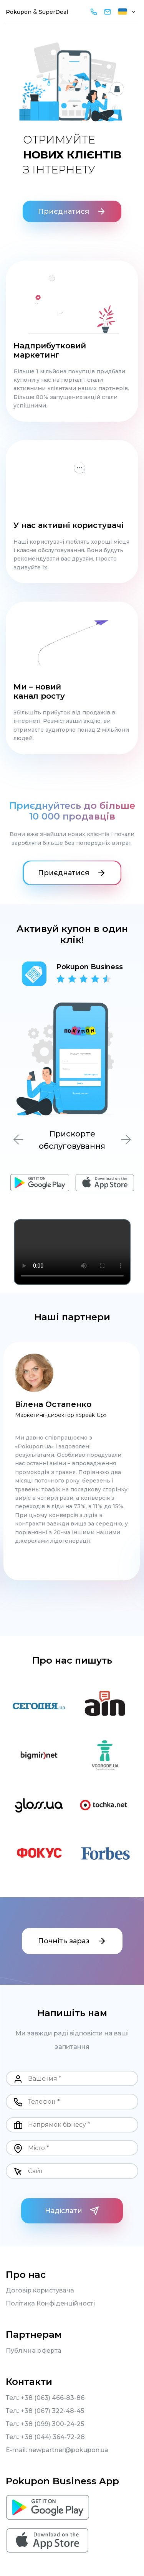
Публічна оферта (33, 2350)
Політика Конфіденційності (50, 2303)
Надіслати (72, 2211)
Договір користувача (40, 2290)
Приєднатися (72, 211)
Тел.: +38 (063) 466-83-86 (45, 2398)
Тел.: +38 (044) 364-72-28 (45, 2437)
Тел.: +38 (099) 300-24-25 (45, 2424)
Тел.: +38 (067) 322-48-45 (45, 2411)
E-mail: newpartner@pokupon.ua (57, 2450)
